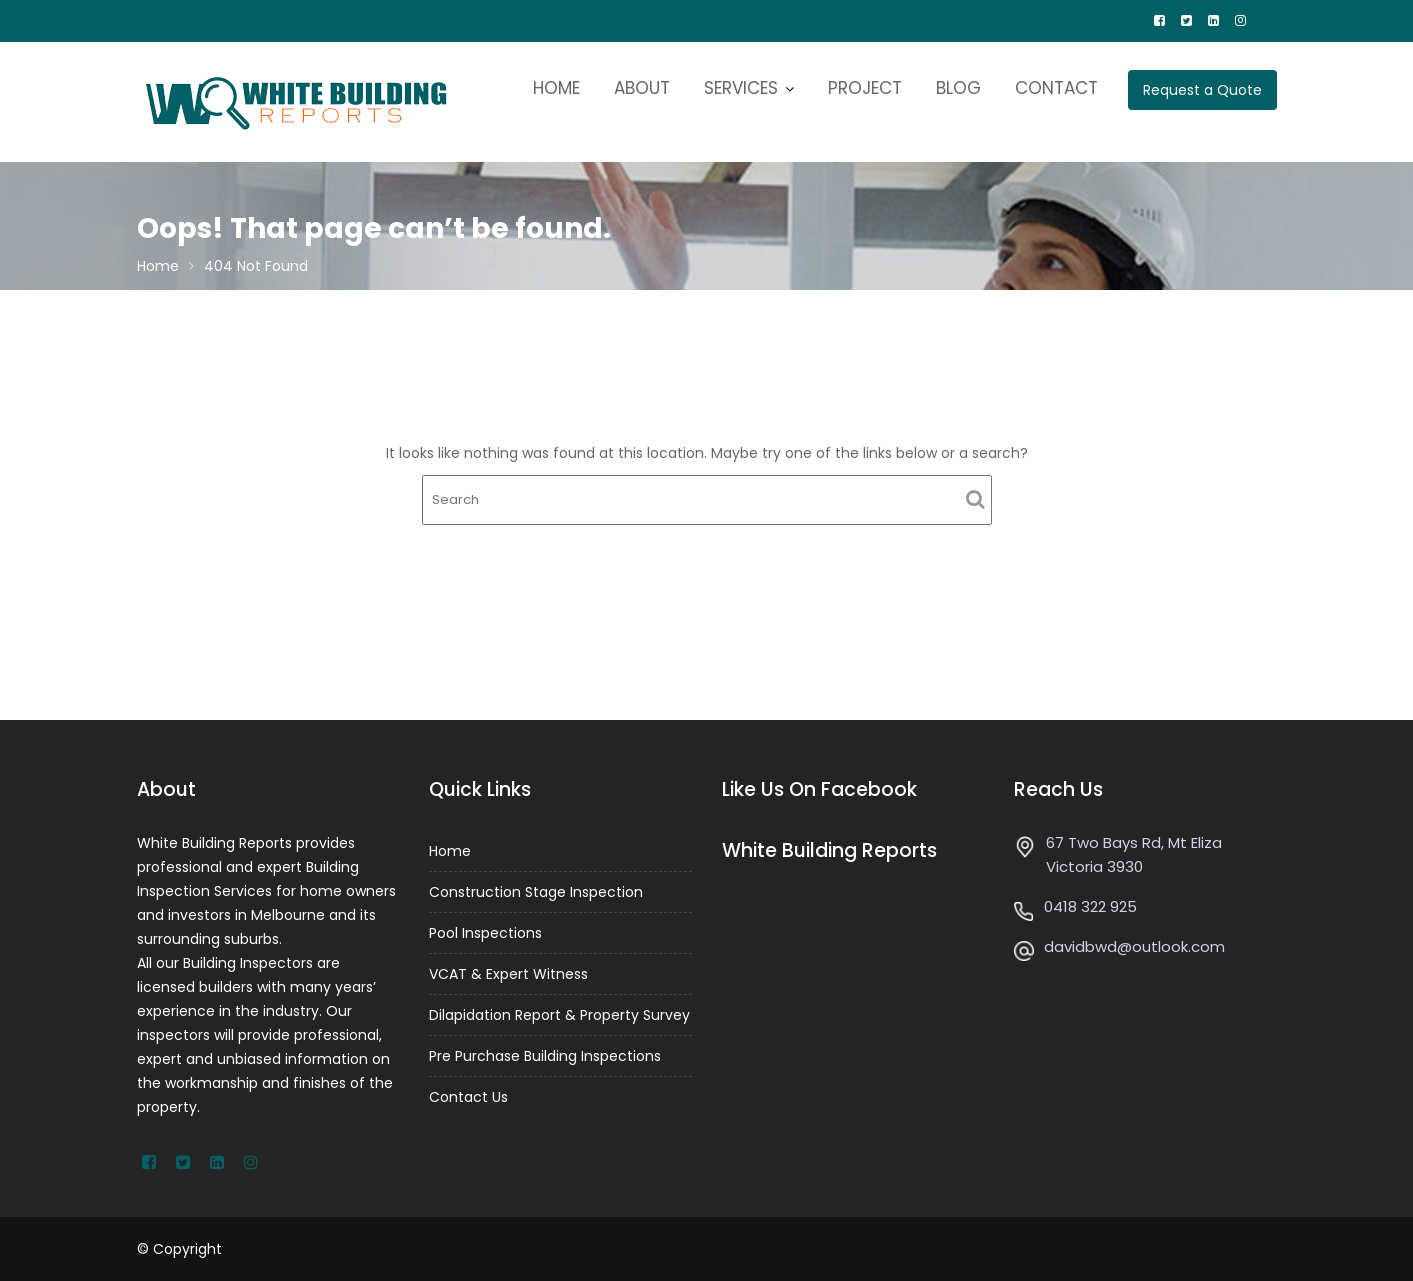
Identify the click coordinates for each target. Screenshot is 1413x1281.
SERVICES (741, 88)
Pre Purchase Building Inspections (545, 1055)
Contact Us (469, 1095)
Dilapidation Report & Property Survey (559, 1014)
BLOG (958, 88)
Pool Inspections (486, 933)
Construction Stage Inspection (536, 892)
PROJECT (865, 88)
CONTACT (1056, 88)
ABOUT (642, 88)
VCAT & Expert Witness (509, 974)
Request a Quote (1202, 90)
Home (451, 852)
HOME (556, 88)
